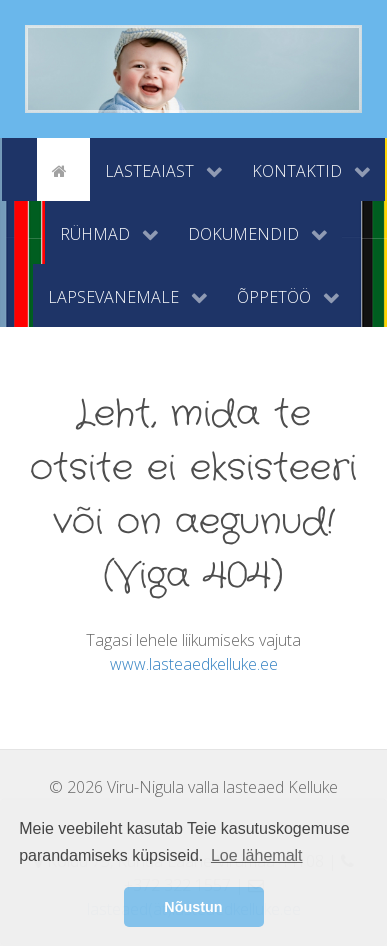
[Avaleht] (63, 169)
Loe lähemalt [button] (257, 855)
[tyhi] (19, 169)
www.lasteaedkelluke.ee (194, 664)
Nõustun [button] (193, 907)
